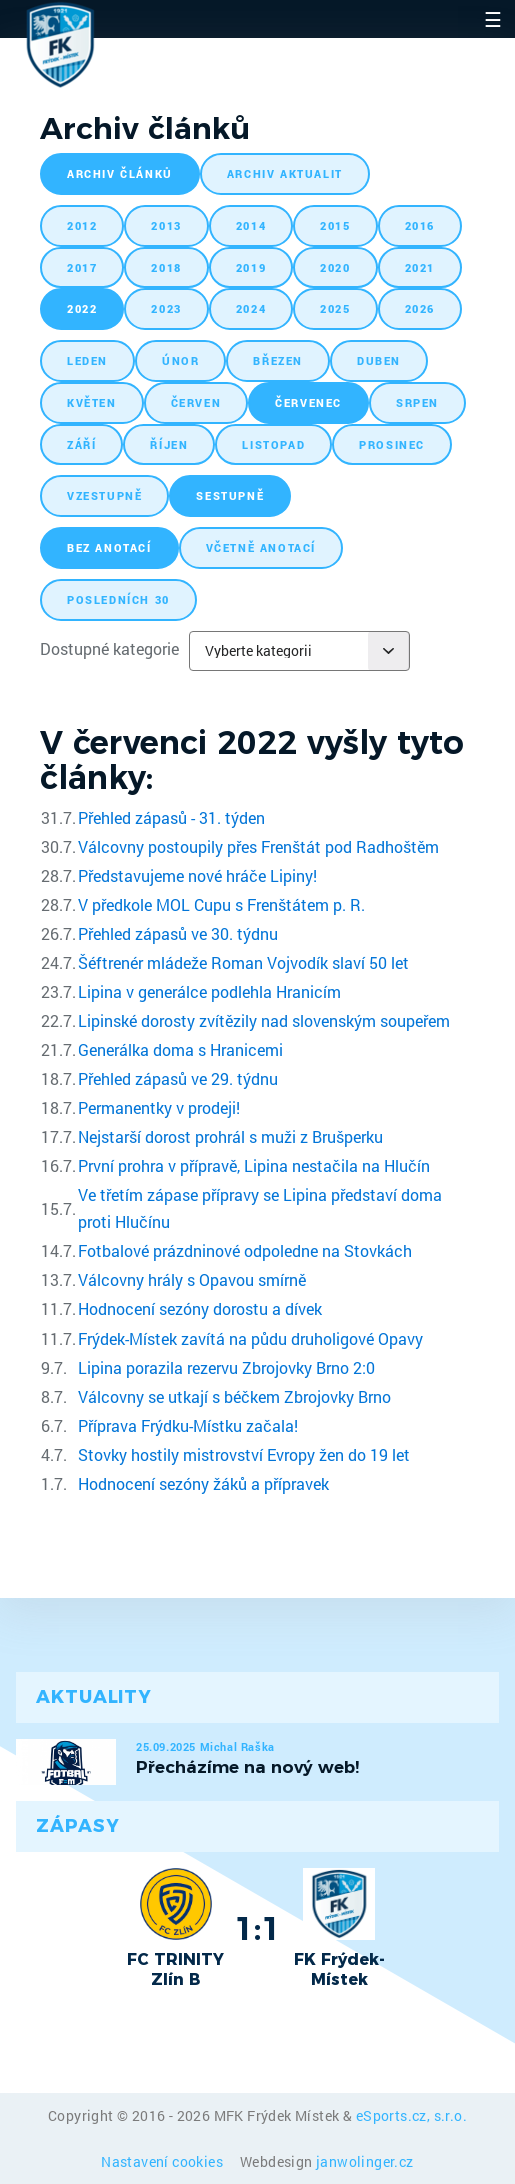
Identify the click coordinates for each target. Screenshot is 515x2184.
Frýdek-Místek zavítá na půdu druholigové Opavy (250, 1338)
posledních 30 (118, 599)
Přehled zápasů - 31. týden (171, 817)
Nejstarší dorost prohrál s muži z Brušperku (230, 1136)
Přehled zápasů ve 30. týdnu (178, 933)
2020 (335, 267)
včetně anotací (261, 547)
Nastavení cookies (163, 2161)
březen (278, 360)
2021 (420, 267)
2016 (420, 225)
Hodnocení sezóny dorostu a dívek (200, 1308)
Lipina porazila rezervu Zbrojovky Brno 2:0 (226, 1367)
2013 (166, 225)
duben (379, 360)
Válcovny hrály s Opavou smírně (192, 1279)
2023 (166, 308)
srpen (417, 402)
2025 (335, 308)
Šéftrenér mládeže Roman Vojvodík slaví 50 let (243, 962)
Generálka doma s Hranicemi (180, 1049)
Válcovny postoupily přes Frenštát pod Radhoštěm (258, 846)
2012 (82, 225)
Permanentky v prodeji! (159, 1107)
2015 (335, 225)
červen (196, 402)
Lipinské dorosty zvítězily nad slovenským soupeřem (264, 1020)
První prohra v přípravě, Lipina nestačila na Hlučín (254, 1165)
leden (87, 360)
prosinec (392, 444)
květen (92, 402)
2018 (166, 267)
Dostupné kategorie (109, 648)
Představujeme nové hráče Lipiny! (197, 875)
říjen (169, 444)
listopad (273, 444)
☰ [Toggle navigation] (493, 19)
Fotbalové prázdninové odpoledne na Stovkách (245, 1250)
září (81, 444)
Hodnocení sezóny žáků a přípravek (203, 1483)
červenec (308, 402)
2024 (251, 308)
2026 (420, 308)
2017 (82, 267)
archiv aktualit (285, 173)
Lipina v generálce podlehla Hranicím (209, 991)
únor (180, 360)
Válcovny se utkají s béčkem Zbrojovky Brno (234, 1396)
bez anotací (109, 547)
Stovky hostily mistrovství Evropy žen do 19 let (244, 1454)
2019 (251, 267)
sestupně (230, 495)
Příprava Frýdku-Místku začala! (188, 1425)
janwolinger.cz (365, 2161)
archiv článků (120, 173)
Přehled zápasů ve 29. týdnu (178, 1078)
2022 (82, 308)
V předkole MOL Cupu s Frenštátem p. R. (221, 904)
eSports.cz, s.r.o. (411, 2115)
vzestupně (104, 495)
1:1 (257, 1928)
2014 (251, 225)
